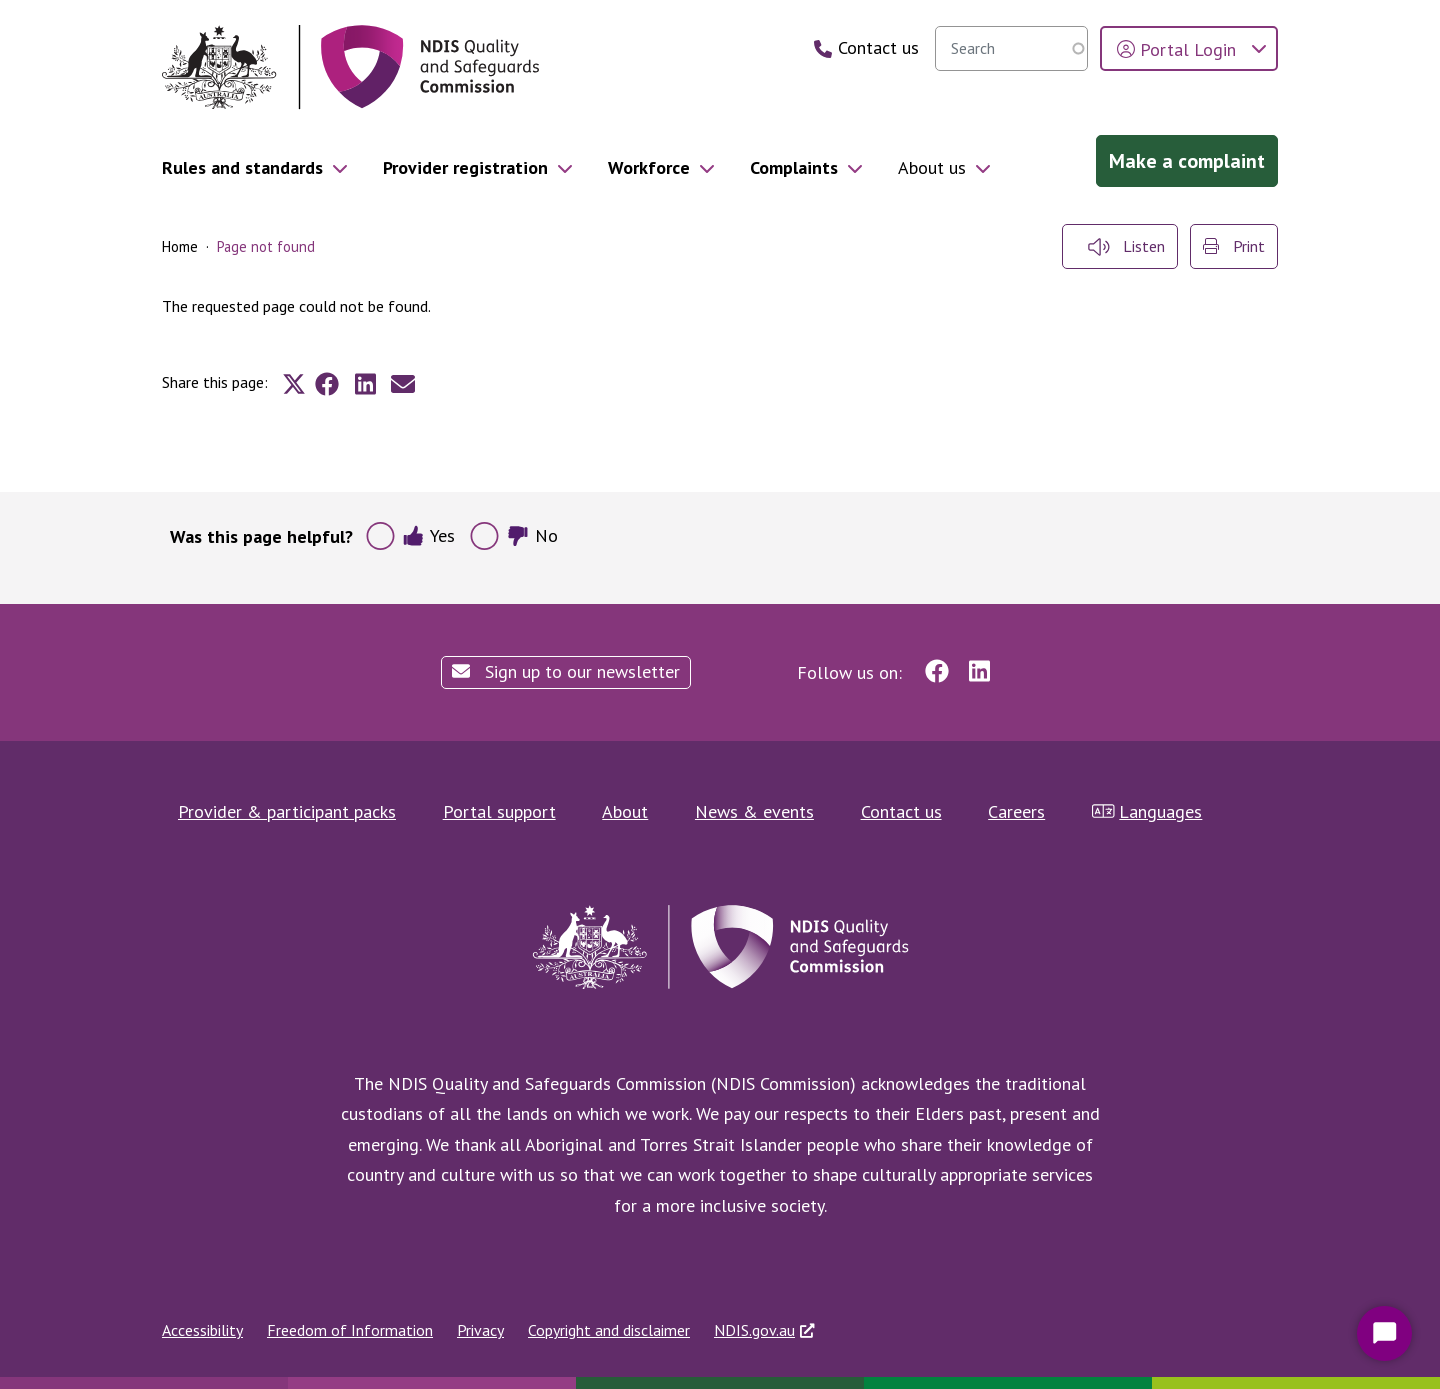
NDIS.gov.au (754, 1330)
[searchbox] (1011, 48)
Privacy (480, 1330)
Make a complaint (1187, 161)
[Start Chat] (1384, 1333)
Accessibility (202, 1330)
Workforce (649, 167)
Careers (1016, 811)
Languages (1147, 811)
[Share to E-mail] (403, 384)
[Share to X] (294, 384)
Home (180, 246)
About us (932, 167)
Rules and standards (242, 167)
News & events (754, 811)
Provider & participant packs (287, 811)
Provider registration (465, 167)
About (625, 811)
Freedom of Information (350, 1330)
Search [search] (1068, 48)
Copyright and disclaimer (609, 1330)
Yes (428, 535)
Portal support (499, 811)
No (532, 535)
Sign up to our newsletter (566, 671)
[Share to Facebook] (327, 384)
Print (1234, 246)
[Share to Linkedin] (365, 384)
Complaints (794, 167)
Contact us (901, 811)
